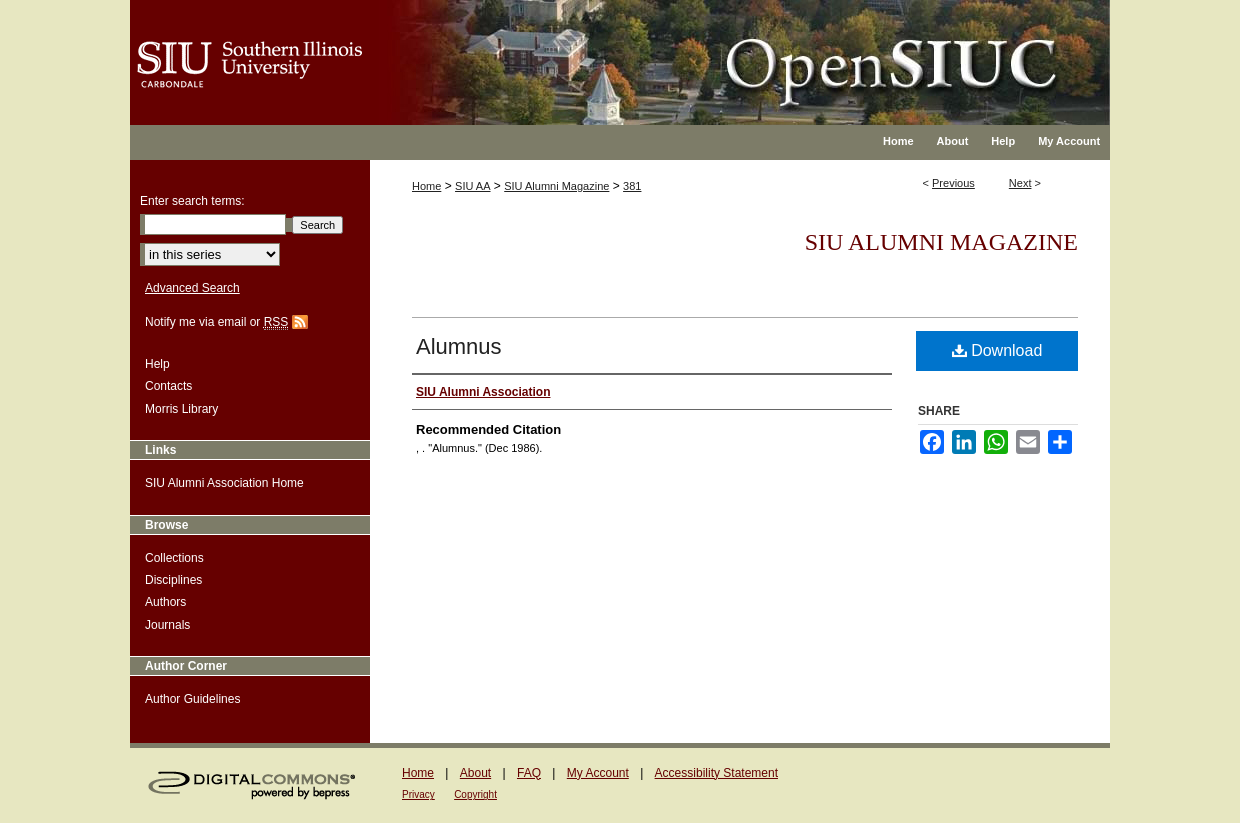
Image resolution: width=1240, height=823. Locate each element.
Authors (165, 602)
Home (426, 186)
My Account (598, 773)
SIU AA (472, 186)
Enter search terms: (192, 201)
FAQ (529, 773)
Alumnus (459, 346)
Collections (174, 558)
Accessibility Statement (716, 773)
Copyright (475, 794)
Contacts (168, 386)
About (475, 773)
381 (632, 186)
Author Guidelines (192, 699)
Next (1020, 183)
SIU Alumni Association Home (224, 483)
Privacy (418, 794)
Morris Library (181, 409)
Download (997, 350)
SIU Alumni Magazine (556, 186)
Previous (953, 183)
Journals (167, 625)
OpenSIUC (684, 50)
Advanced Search (192, 288)
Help (157, 364)
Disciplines (173, 580)
